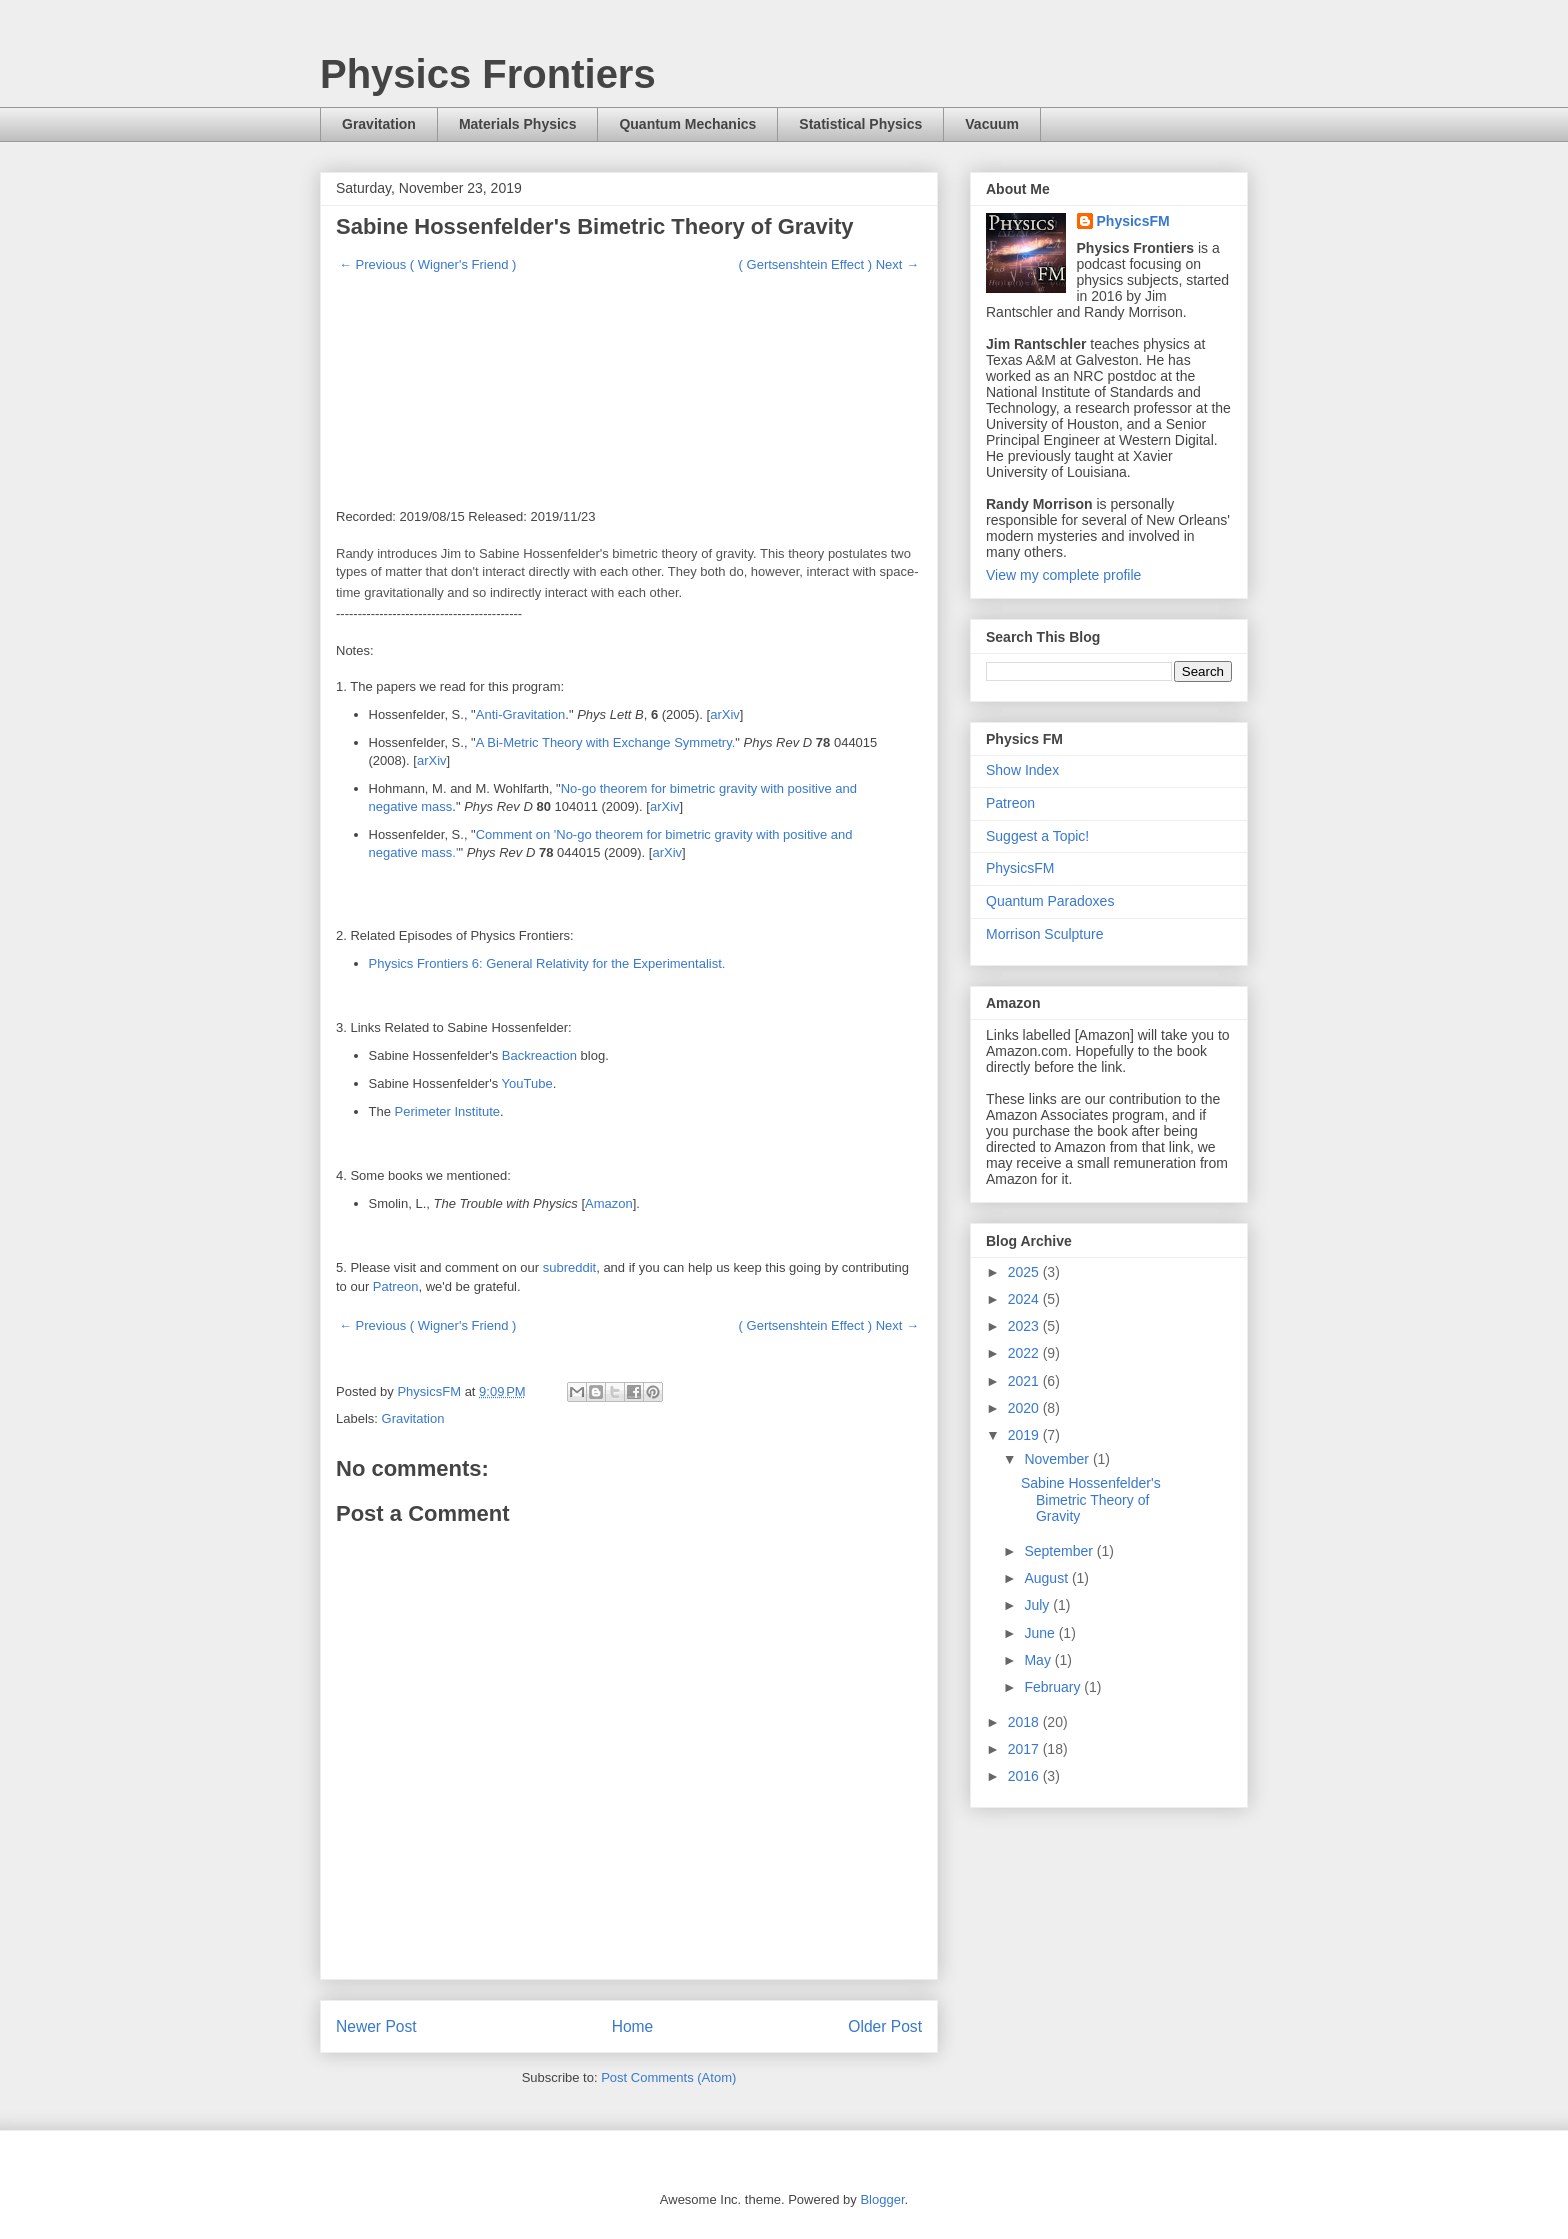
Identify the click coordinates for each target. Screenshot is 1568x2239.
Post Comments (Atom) (668, 2077)
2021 (1025, 1381)
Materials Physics (518, 124)
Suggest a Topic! (1037, 836)
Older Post (885, 2026)
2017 (1025, 1749)
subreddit (569, 1267)
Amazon (609, 1203)
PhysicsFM (1133, 221)
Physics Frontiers (488, 74)
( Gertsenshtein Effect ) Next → (829, 264)
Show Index (1022, 770)
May (1039, 1660)
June (1041, 1633)
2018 (1025, 1722)
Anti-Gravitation (521, 714)
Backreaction (539, 1055)
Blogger (882, 2199)
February (1054, 1687)
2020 (1025, 1408)
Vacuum (992, 124)
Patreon (396, 1286)
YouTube (527, 1083)
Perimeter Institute (448, 1111)
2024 (1025, 1299)
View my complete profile (1063, 575)
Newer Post (376, 2026)
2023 (1025, 1326)
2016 (1025, 1776)
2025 (1025, 1272)
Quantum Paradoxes (1050, 901)
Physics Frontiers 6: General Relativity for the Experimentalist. (547, 963)
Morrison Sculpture (1045, 934)
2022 (1025, 1353)
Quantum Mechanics (687, 124)
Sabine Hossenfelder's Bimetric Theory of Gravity (1091, 1500)
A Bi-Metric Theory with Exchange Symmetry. (606, 742)
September (1060, 1551)
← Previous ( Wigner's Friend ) (427, 264)
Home (633, 2026)
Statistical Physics (860, 124)
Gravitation (379, 124)
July (1038, 1605)
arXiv (725, 714)
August (1047, 1578)
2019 (1025, 1435)
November (1058, 1459)
